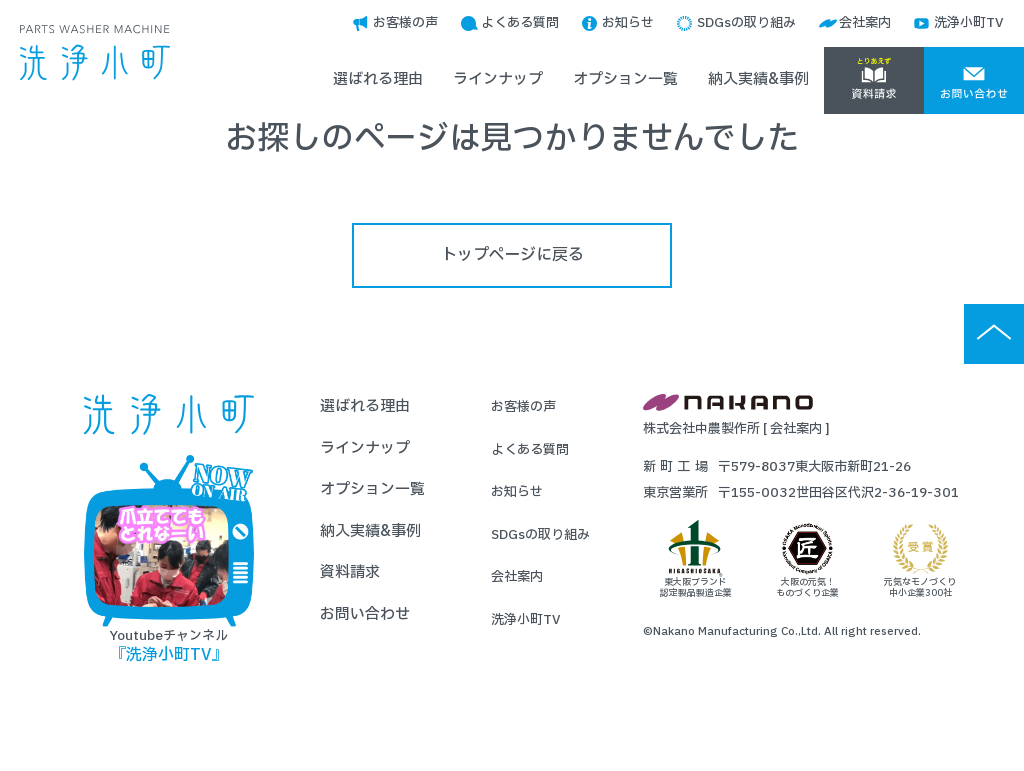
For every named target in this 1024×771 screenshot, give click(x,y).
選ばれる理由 (378, 79)
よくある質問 (520, 23)
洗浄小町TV (969, 23)
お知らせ (628, 23)
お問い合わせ (365, 614)
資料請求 (350, 572)
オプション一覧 (625, 79)
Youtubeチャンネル (169, 560)
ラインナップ (498, 79)
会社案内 (865, 23)
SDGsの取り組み (746, 23)
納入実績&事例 (758, 79)
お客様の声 (405, 23)
